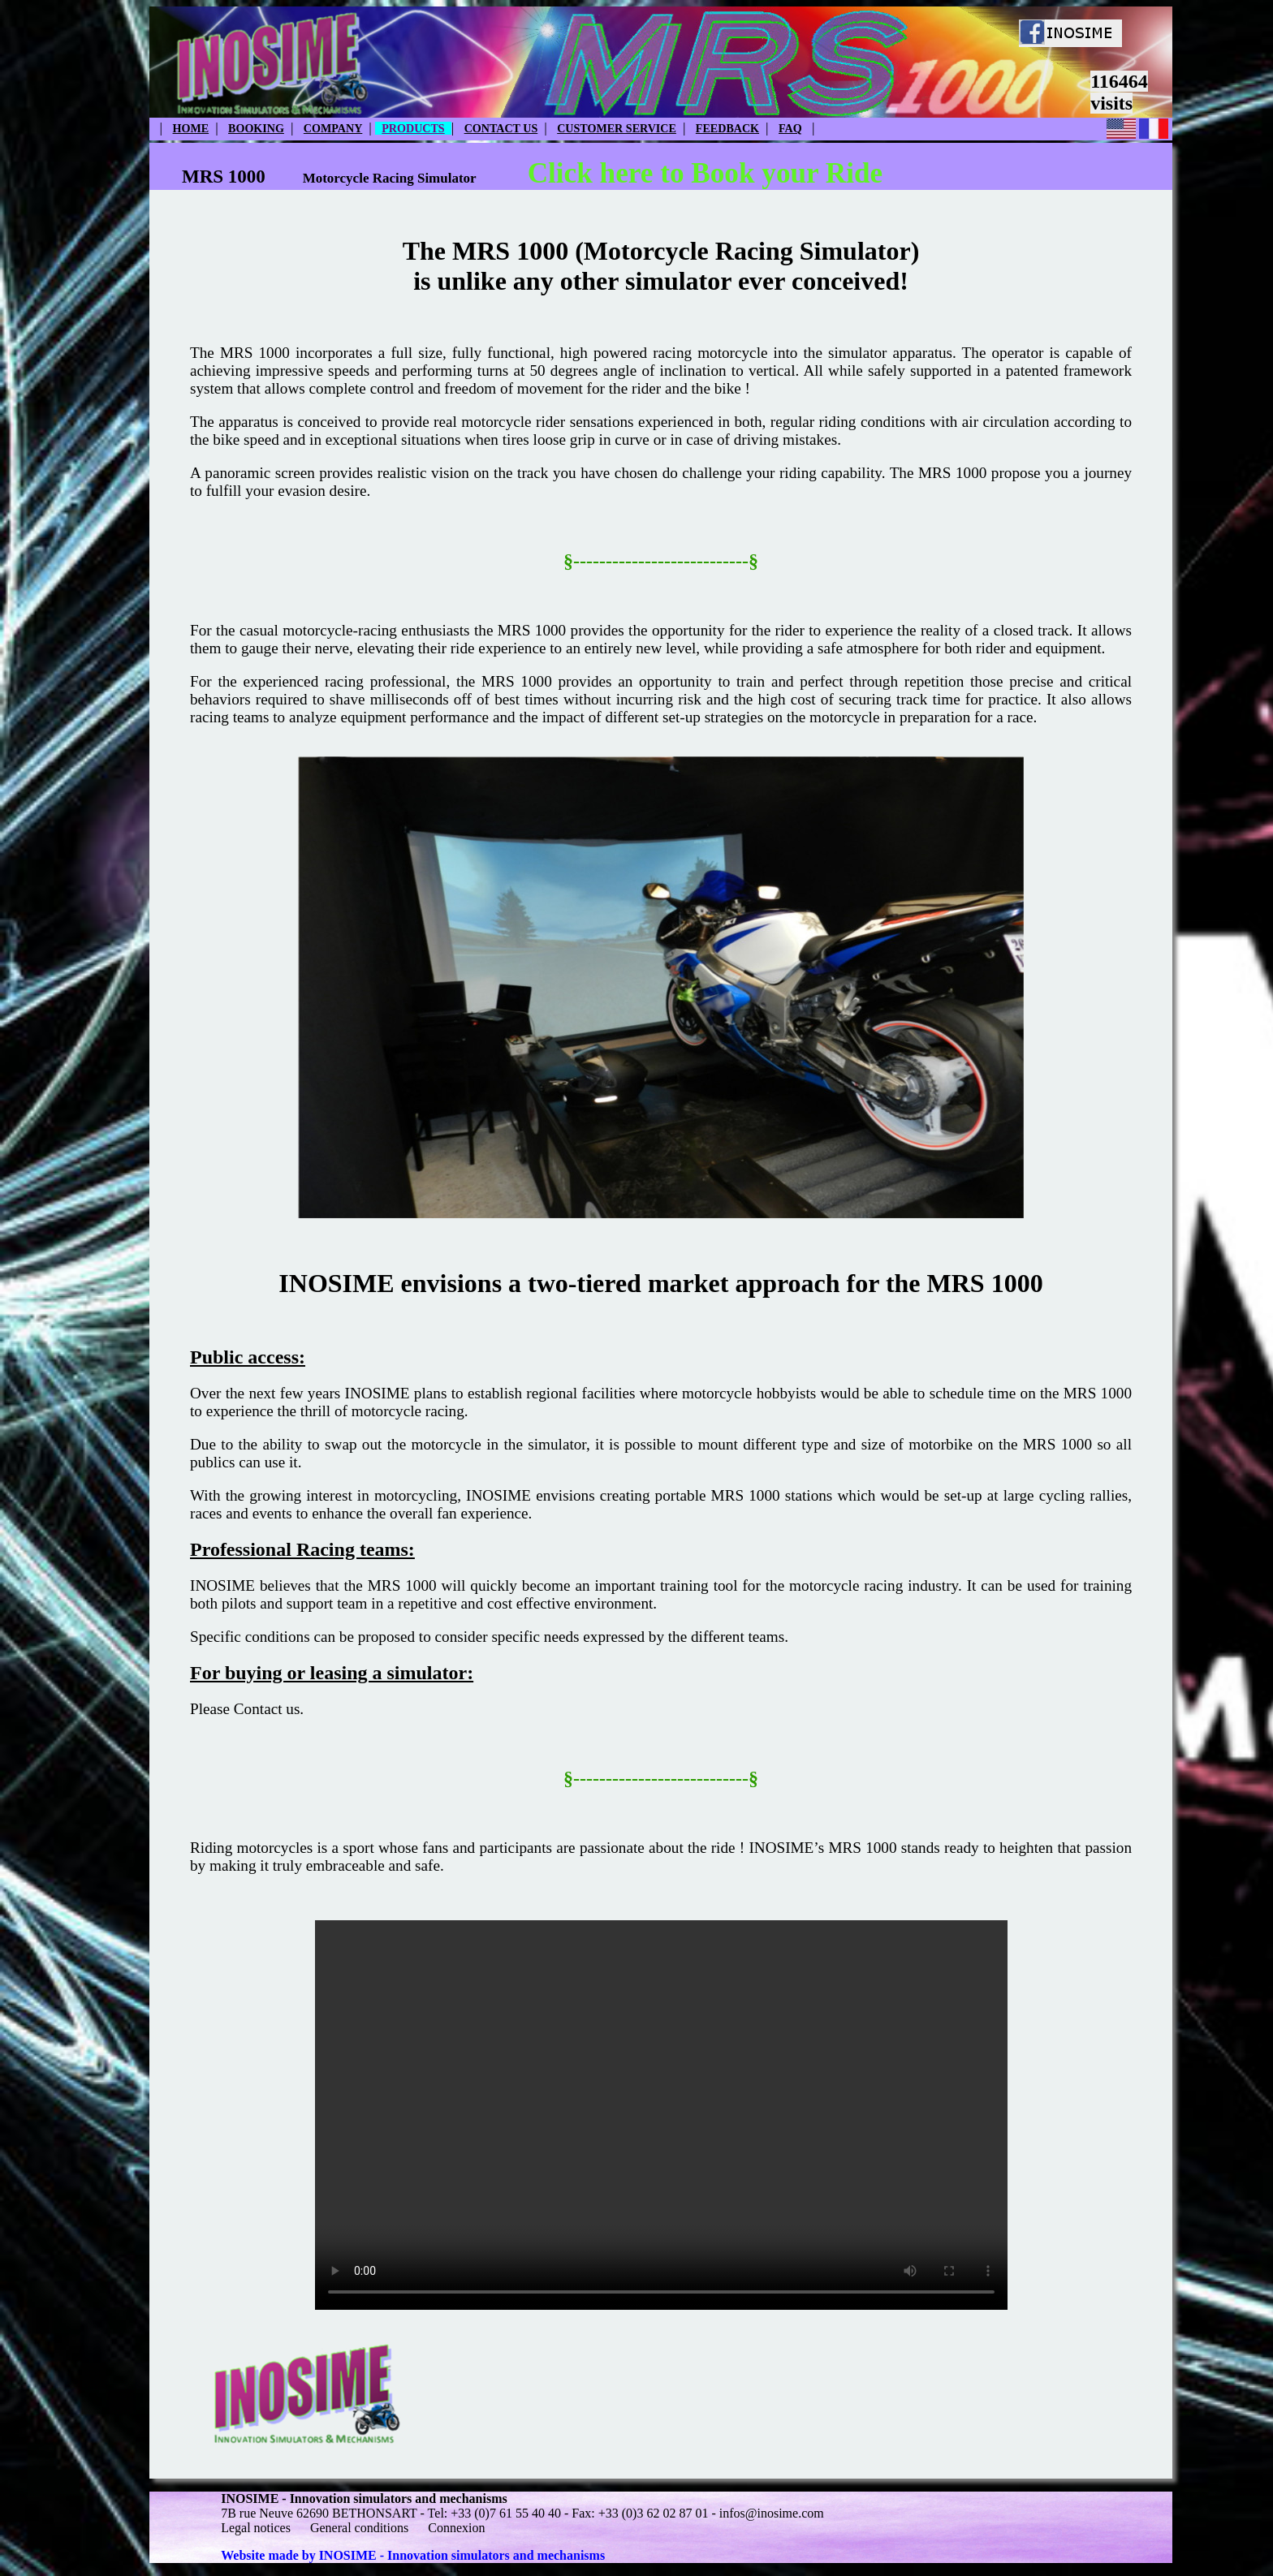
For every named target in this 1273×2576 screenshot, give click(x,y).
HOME (191, 128)
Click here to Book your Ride (705, 173)
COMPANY (333, 128)
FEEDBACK (727, 128)
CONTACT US (501, 128)
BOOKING (256, 128)
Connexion (456, 2528)
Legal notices (256, 2528)
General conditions (359, 2528)
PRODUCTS (413, 128)
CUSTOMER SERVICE (616, 128)
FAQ (790, 128)
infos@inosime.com (771, 2513)
